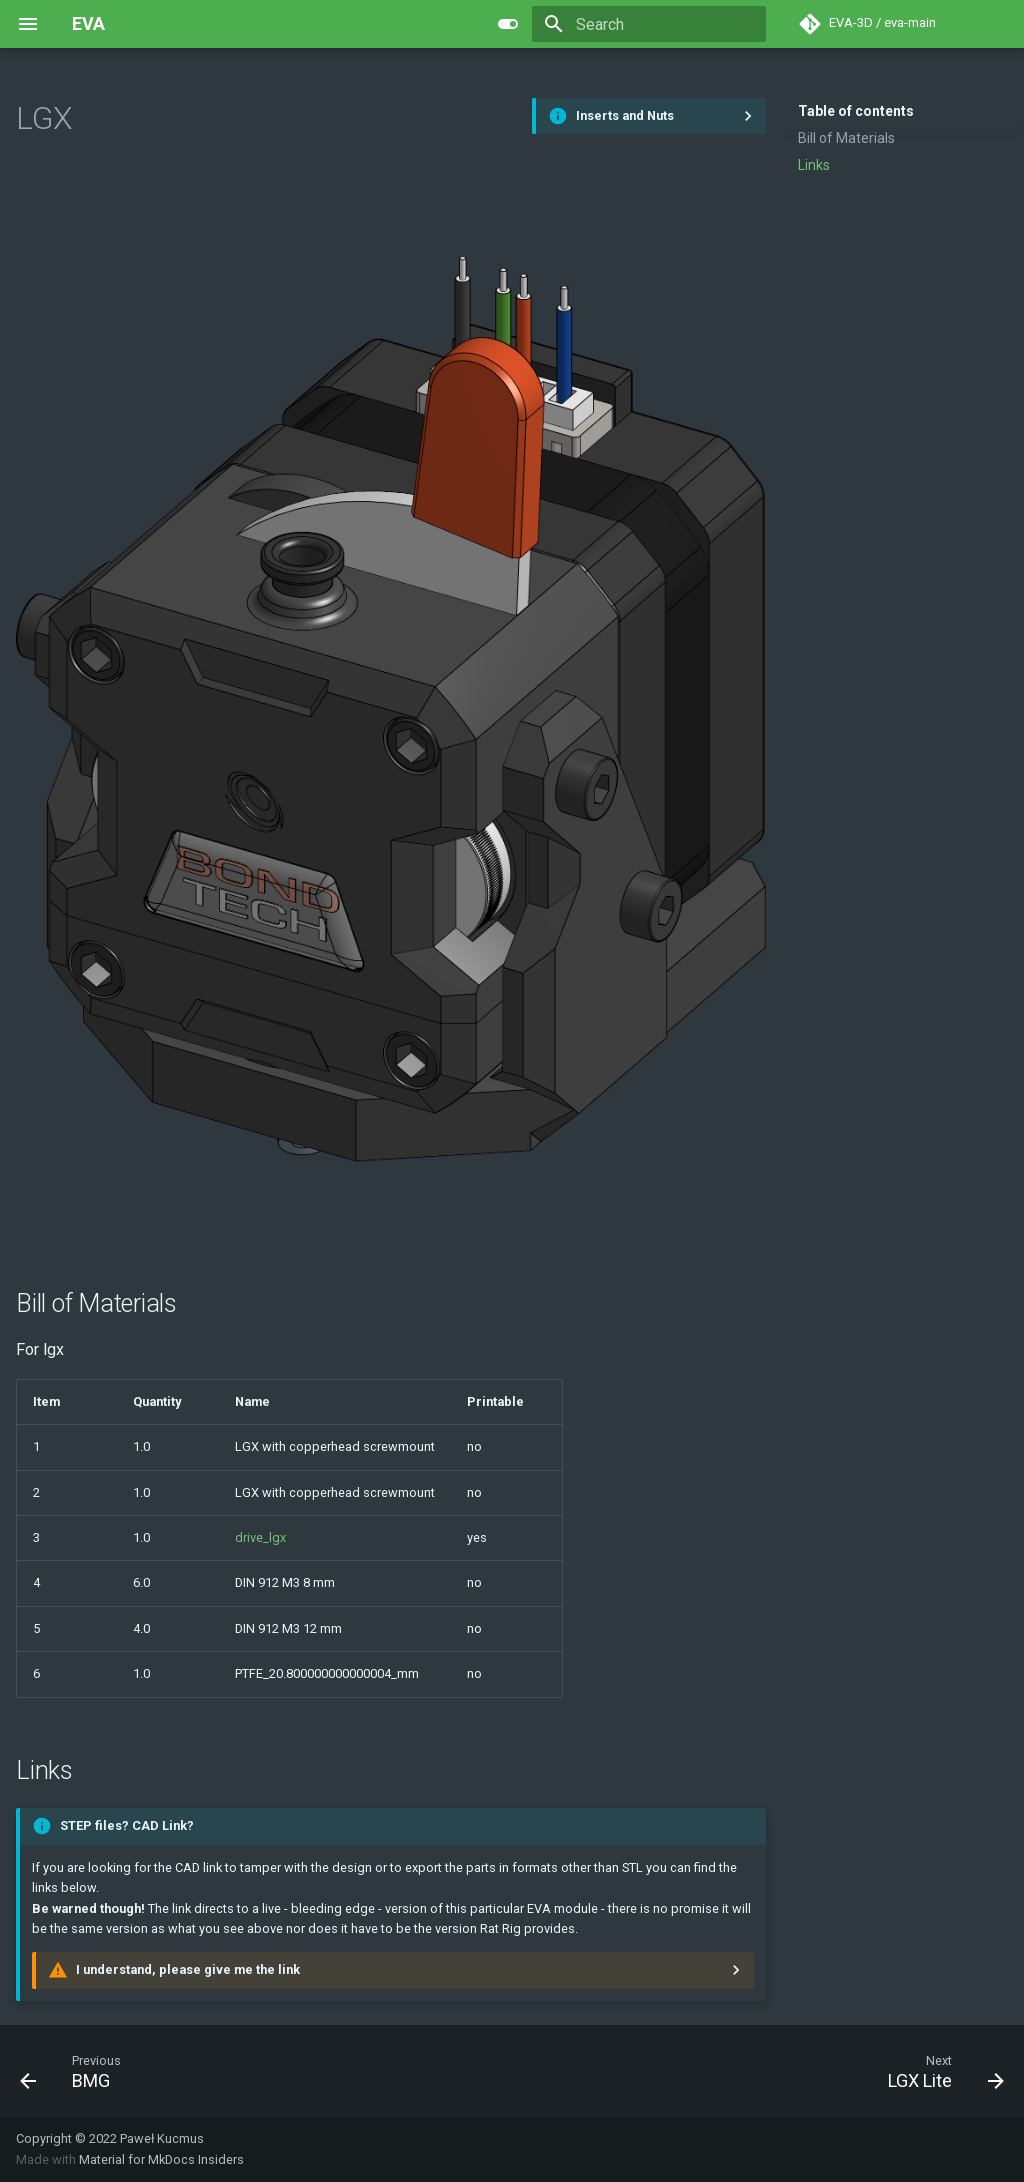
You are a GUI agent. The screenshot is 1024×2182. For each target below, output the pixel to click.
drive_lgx (260, 1537)
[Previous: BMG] (70, 2071)
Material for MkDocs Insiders (161, 2159)
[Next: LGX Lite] (940, 2071)
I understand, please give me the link (188, 1969)
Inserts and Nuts (625, 115)
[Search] (649, 24)
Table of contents (856, 111)
